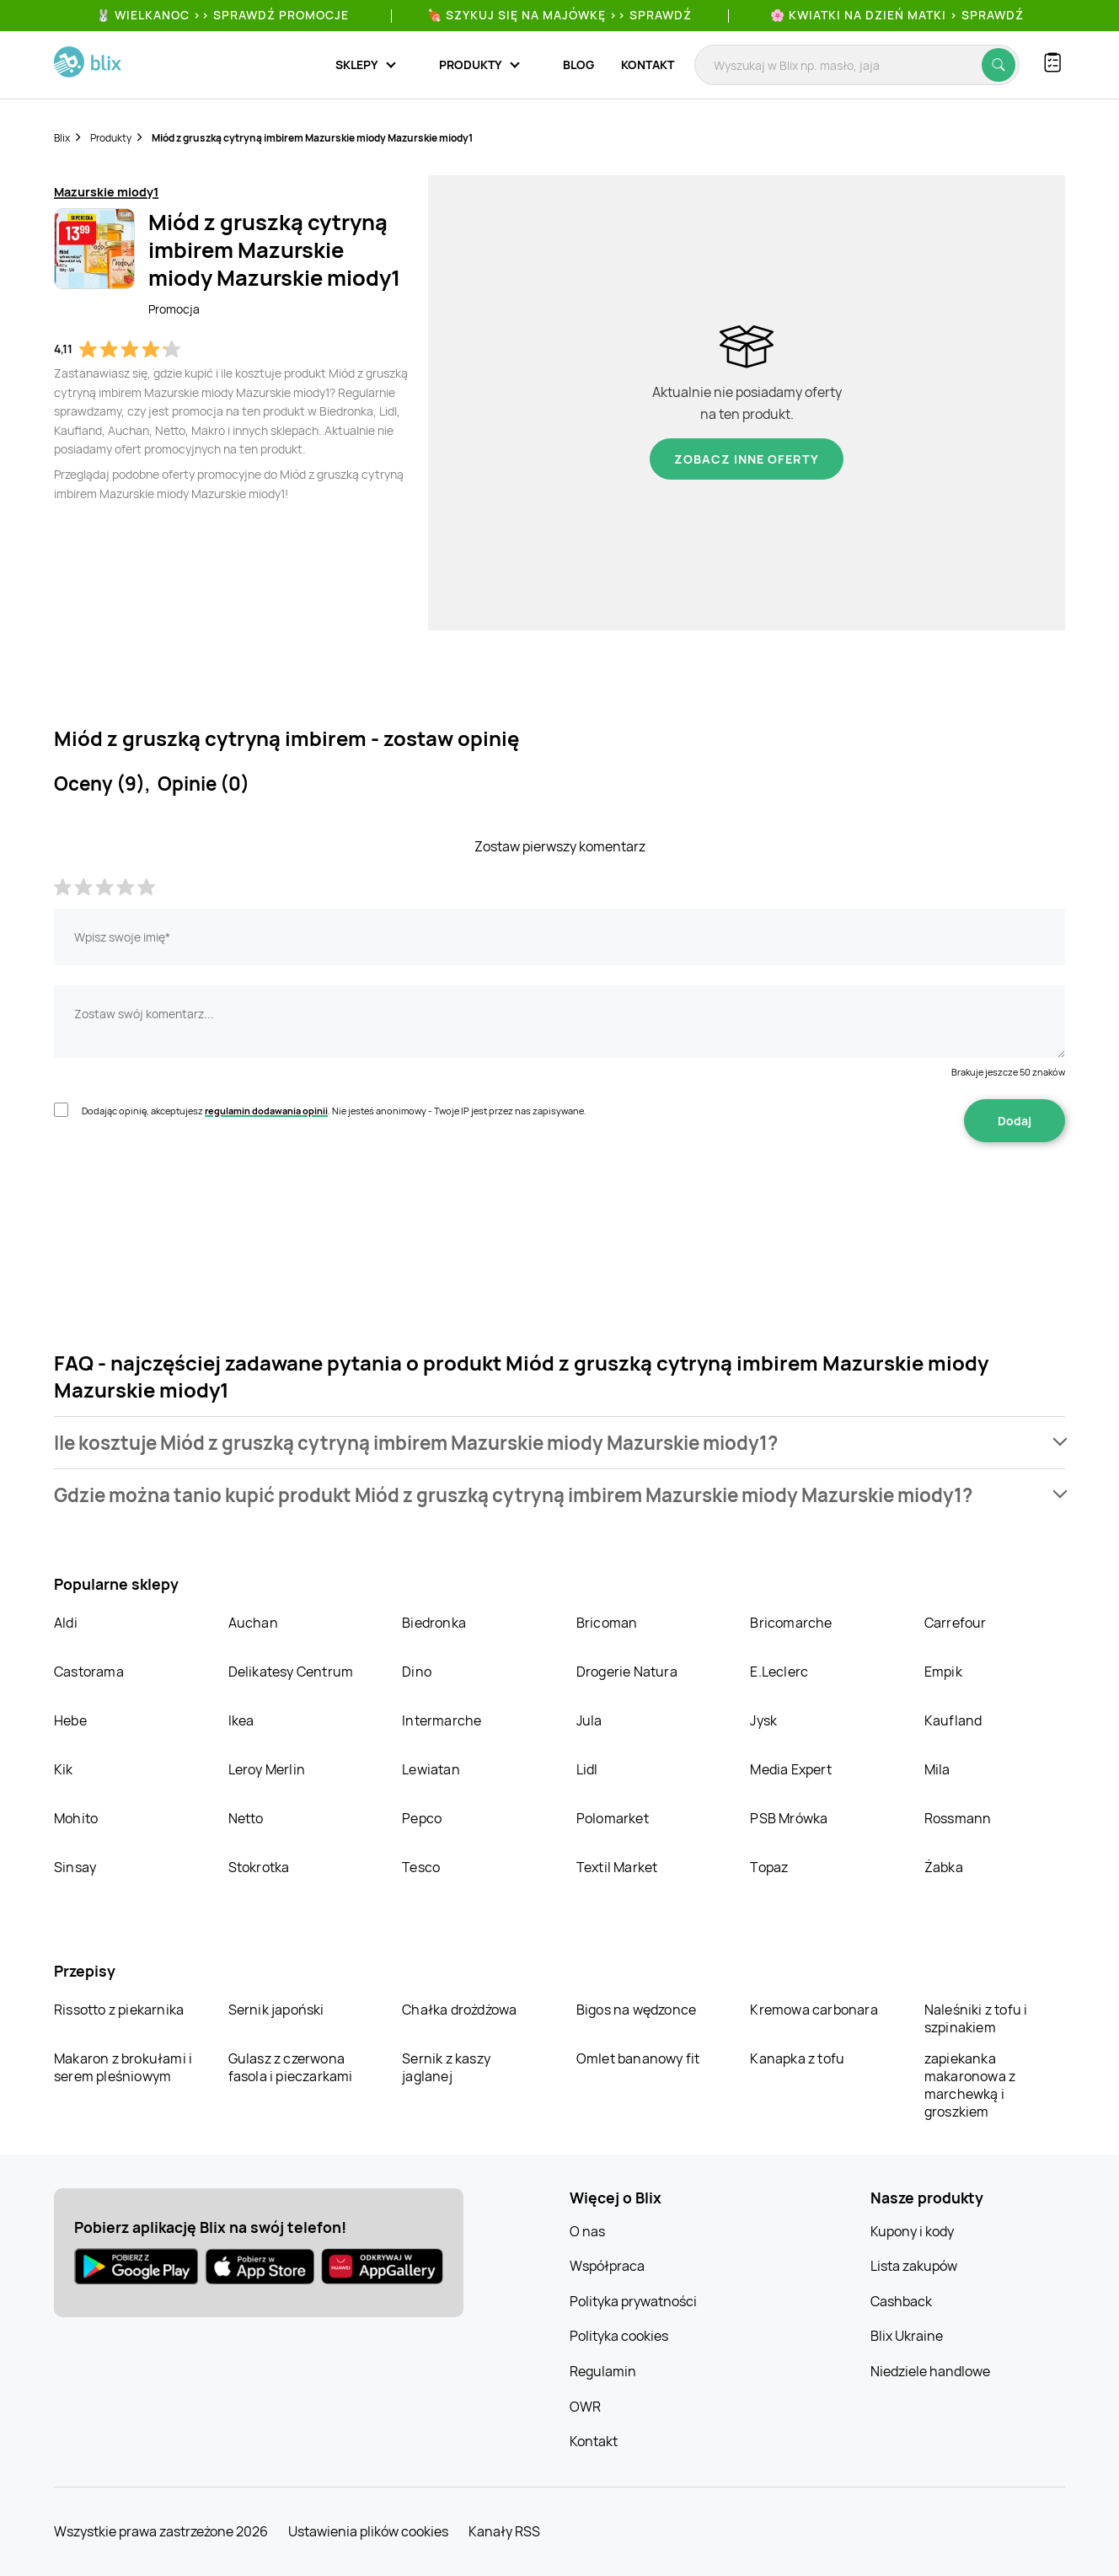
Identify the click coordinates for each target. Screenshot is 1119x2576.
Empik (943, 1671)
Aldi (66, 1622)
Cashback (901, 2301)
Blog (578, 64)
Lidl (587, 1769)
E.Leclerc (779, 1671)
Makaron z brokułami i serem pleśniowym (123, 2067)
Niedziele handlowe (930, 2371)
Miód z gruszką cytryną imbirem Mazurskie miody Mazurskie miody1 (312, 138)
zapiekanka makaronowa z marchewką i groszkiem (969, 2085)
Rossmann (958, 1818)
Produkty (110, 138)
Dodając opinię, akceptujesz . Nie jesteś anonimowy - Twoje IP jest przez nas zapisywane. (334, 1110)
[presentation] (182, 1195)
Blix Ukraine (906, 2335)
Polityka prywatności (633, 2301)
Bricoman (607, 1622)
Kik (63, 1769)
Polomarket (612, 1818)
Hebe (70, 1720)
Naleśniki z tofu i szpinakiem (976, 2018)
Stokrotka (259, 1867)
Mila (937, 1769)
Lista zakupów (913, 2266)
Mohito (76, 1818)
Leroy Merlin (266, 1769)
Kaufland (953, 1720)
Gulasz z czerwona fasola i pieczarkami (290, 2067)
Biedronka (434, 1622)
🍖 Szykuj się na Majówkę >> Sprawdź (559, 15)
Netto (246, 1818)
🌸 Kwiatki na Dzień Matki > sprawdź (897, 15)
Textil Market (617, 1867)
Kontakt (647, 64)
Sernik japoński (276, 2009)
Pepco (422, 1818)
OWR (585, 2406)
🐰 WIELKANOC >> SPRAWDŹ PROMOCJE (222, 15)
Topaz (769, 1867)
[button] (559, 1442)
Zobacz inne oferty (746, 459)
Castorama (89, 1671)
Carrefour (955, 1622)
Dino (416, 1671)
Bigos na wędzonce (636, 2009)
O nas (587, 2231)
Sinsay (75, 1867)
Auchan (253, 1622)
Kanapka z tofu (797, 2058)
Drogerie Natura (626, 1671)
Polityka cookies (619, 2335)
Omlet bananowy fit (638, 2058)
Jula (589, 1720)
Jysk (763, 1720)
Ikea (241, 1720)
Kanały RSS (504, 2531)
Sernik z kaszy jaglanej (446, 2067)
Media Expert (790, 1769)
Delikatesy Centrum (291, 1671)
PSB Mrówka (788, 1818)
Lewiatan (431, 1769)
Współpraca (607, 2266)
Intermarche (441, 1720)
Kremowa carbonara (813, 2009)
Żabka (943, 1867)
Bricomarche (791, 1622)
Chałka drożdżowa (459, 2009)
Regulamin (603, 2371)
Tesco (421, 1867)
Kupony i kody (912, 2231)
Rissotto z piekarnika (119, 2009)
